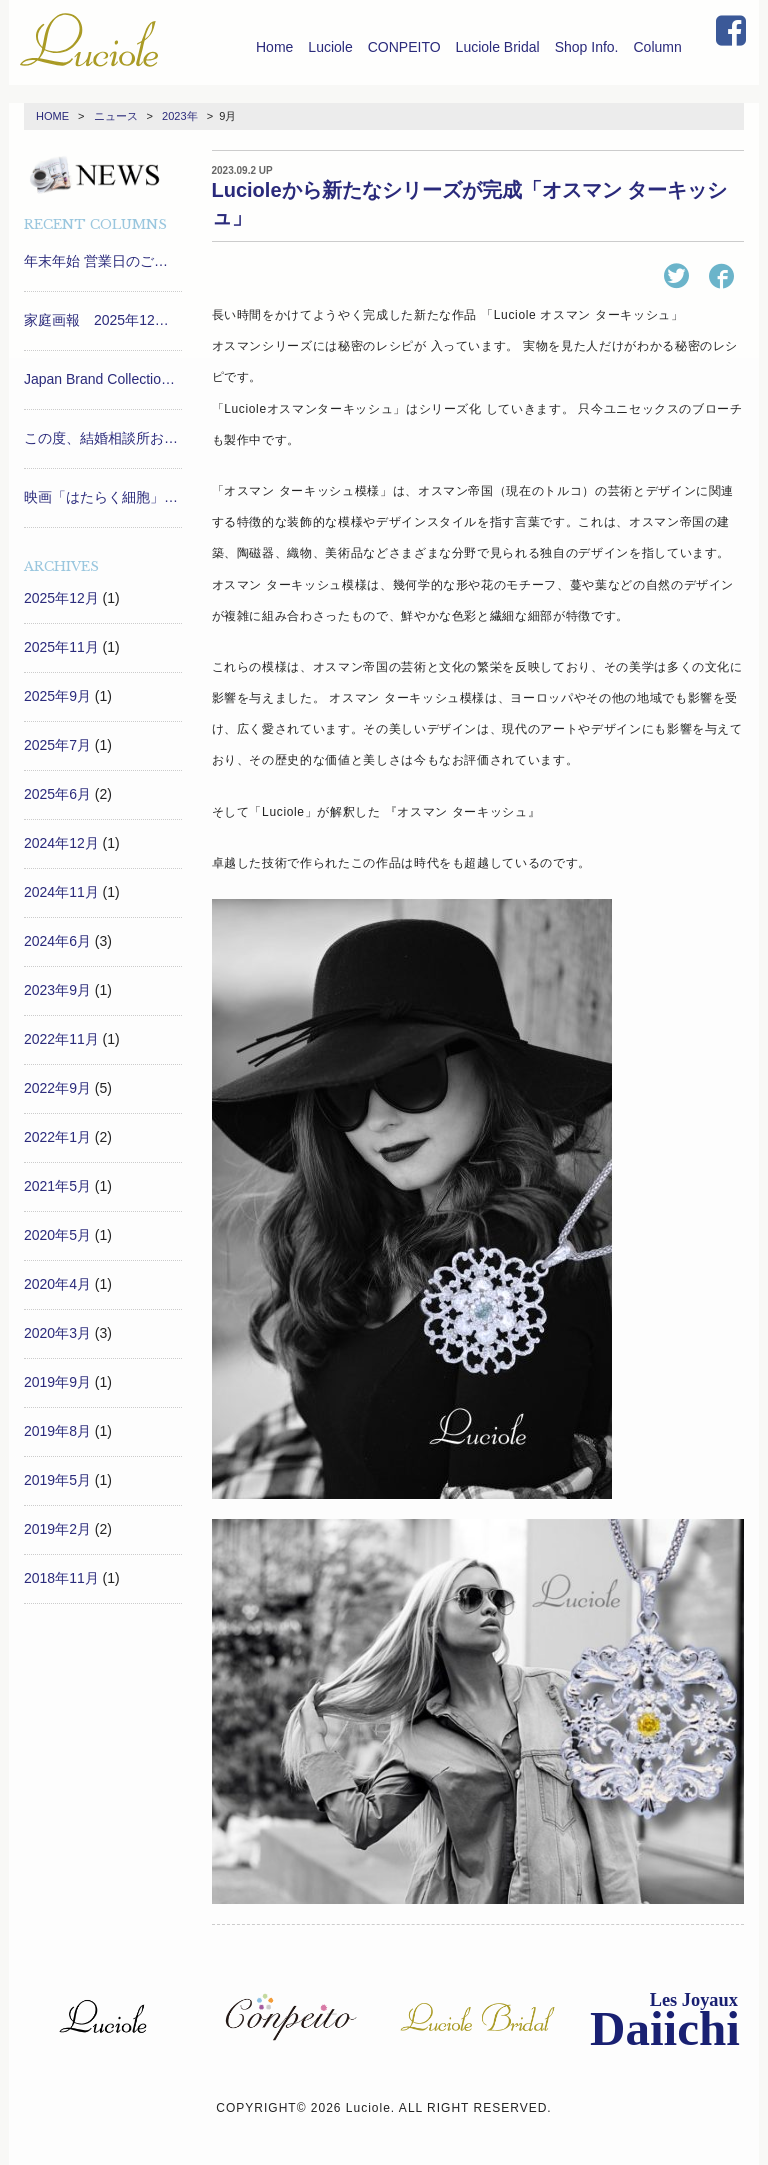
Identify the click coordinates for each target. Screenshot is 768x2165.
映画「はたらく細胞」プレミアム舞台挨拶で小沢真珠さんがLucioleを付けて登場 (103, 497)
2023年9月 (57, 990)
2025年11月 (61, 647)
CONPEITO (404, 47)
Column (658, 47)
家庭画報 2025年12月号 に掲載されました (103, 320)
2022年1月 (57, 1137)
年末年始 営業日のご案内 (103, 261)
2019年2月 (57, 1529)
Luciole (330, 47)
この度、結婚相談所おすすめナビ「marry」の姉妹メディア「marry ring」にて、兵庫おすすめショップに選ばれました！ (103, 438)
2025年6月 (57, 794)
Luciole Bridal (498, 47)
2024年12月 (61, 843)
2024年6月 (57, 941)
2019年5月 (57, 1480)
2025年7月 (57, 745)
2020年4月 (57, 1284)
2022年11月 (61, 1039)
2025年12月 (61, 598)
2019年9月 (57, 1382)
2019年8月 (57, 1431)
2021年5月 (57, 1186)
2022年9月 (57, 1088)
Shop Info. (587, 47)
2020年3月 (57, 1333)
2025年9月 (57, 696)
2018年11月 (61, 1578)
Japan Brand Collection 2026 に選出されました (103, 379)
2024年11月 (61, 892)
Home (274, 47)
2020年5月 (57, 1235)
